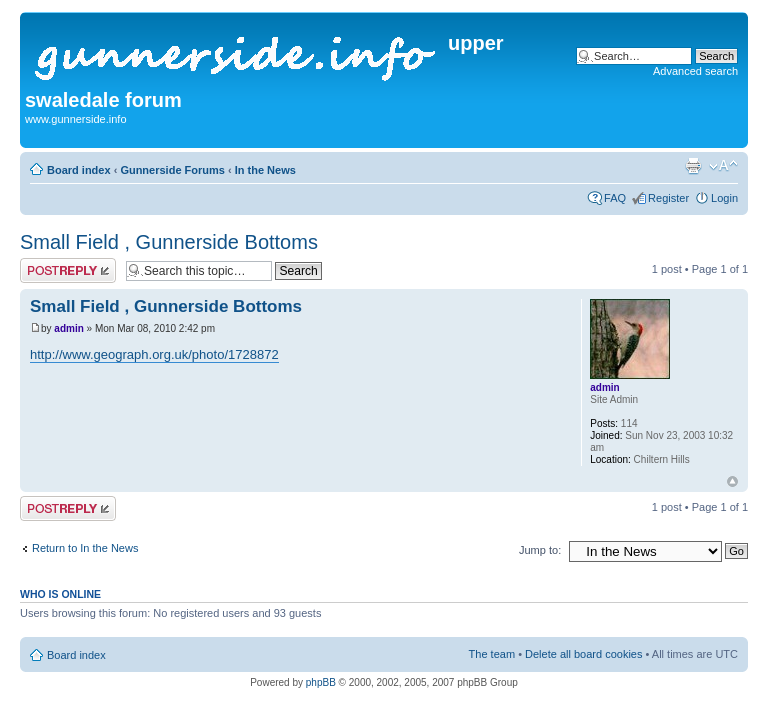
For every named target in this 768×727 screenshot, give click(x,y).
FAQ (615, 198)
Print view (693, 166)
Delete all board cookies (583, 654)
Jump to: (540, 550)
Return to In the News (85, 548)
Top (732, 481)
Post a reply (68, 270)
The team (492, 654)
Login (724, 198)
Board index (79, 170)
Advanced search (695, 71)
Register (668, 198)
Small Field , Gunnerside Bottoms (169, 242)
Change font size (723, 166)
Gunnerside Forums (172, 170)
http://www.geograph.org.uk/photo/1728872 (154, 354)
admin (68, 328)
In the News (265, 170)
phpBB (321, 682)
